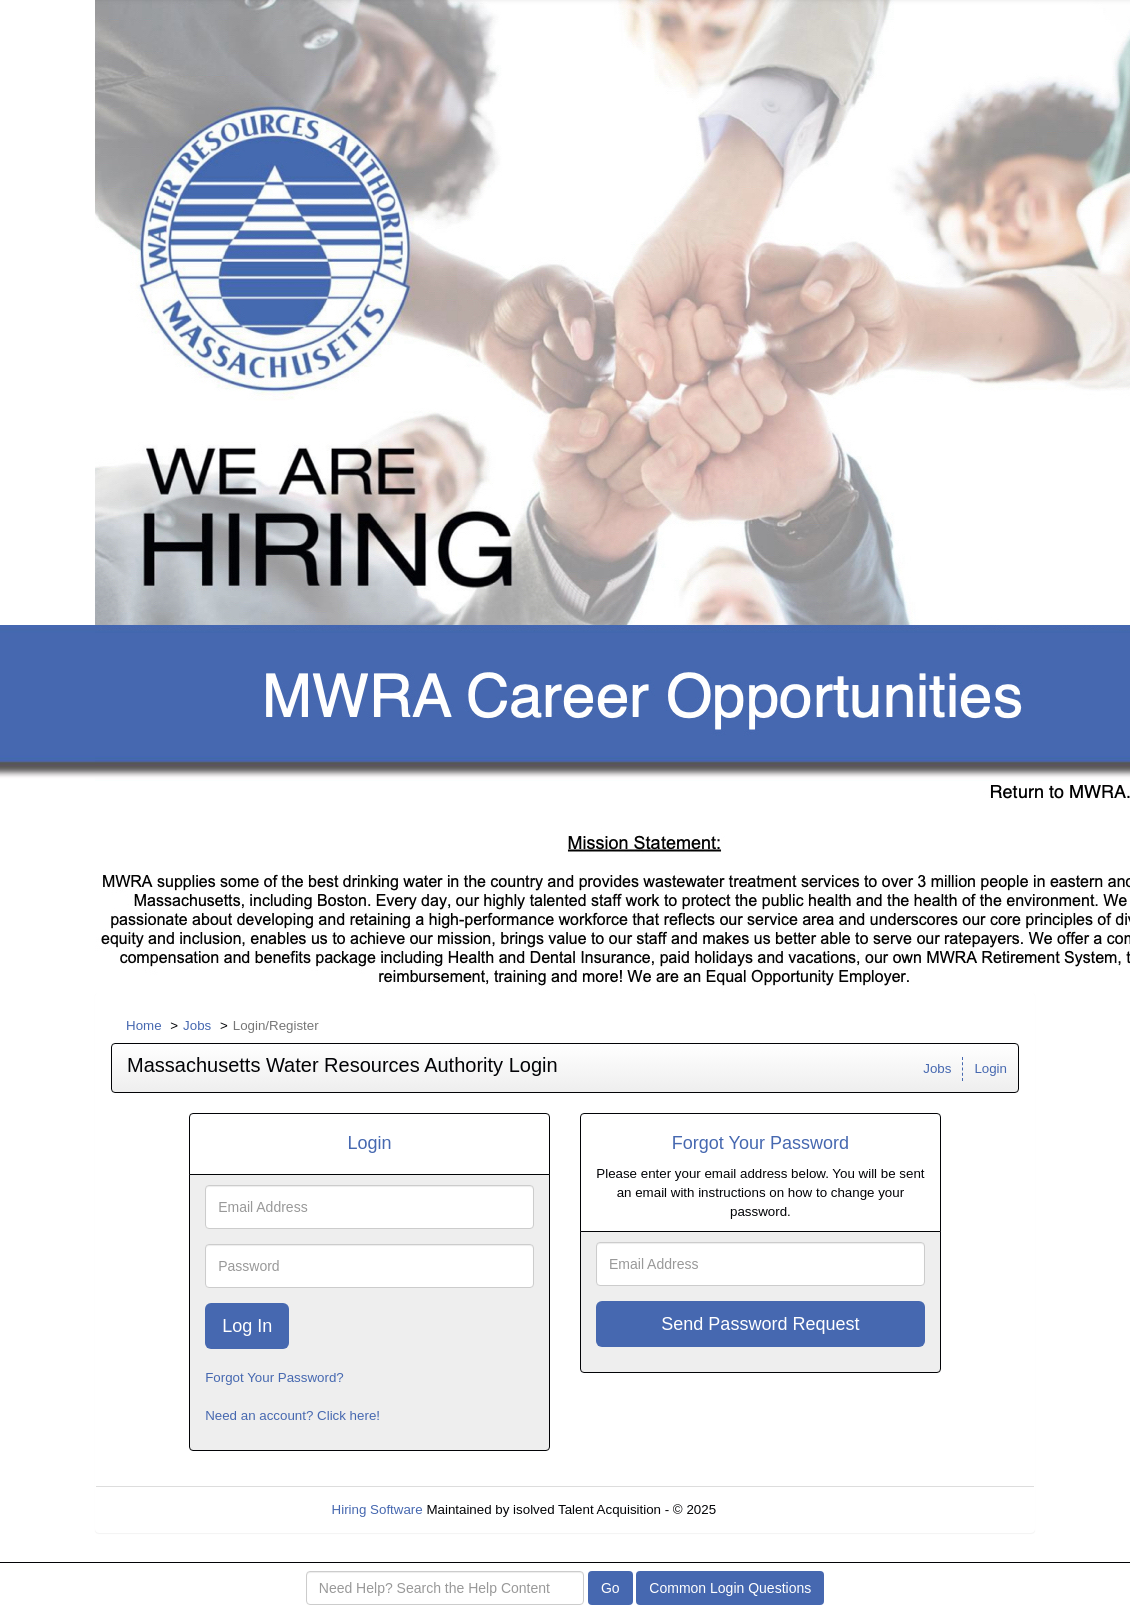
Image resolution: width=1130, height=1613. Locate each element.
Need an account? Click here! (292, 1415)
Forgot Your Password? (274, 1377)
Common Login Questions (730, 1588)
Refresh (775, 1509)
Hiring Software (377, 1509)
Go (610, 1588)
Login (990, 1068)
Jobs (197, 1025)
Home (144, 1025)
